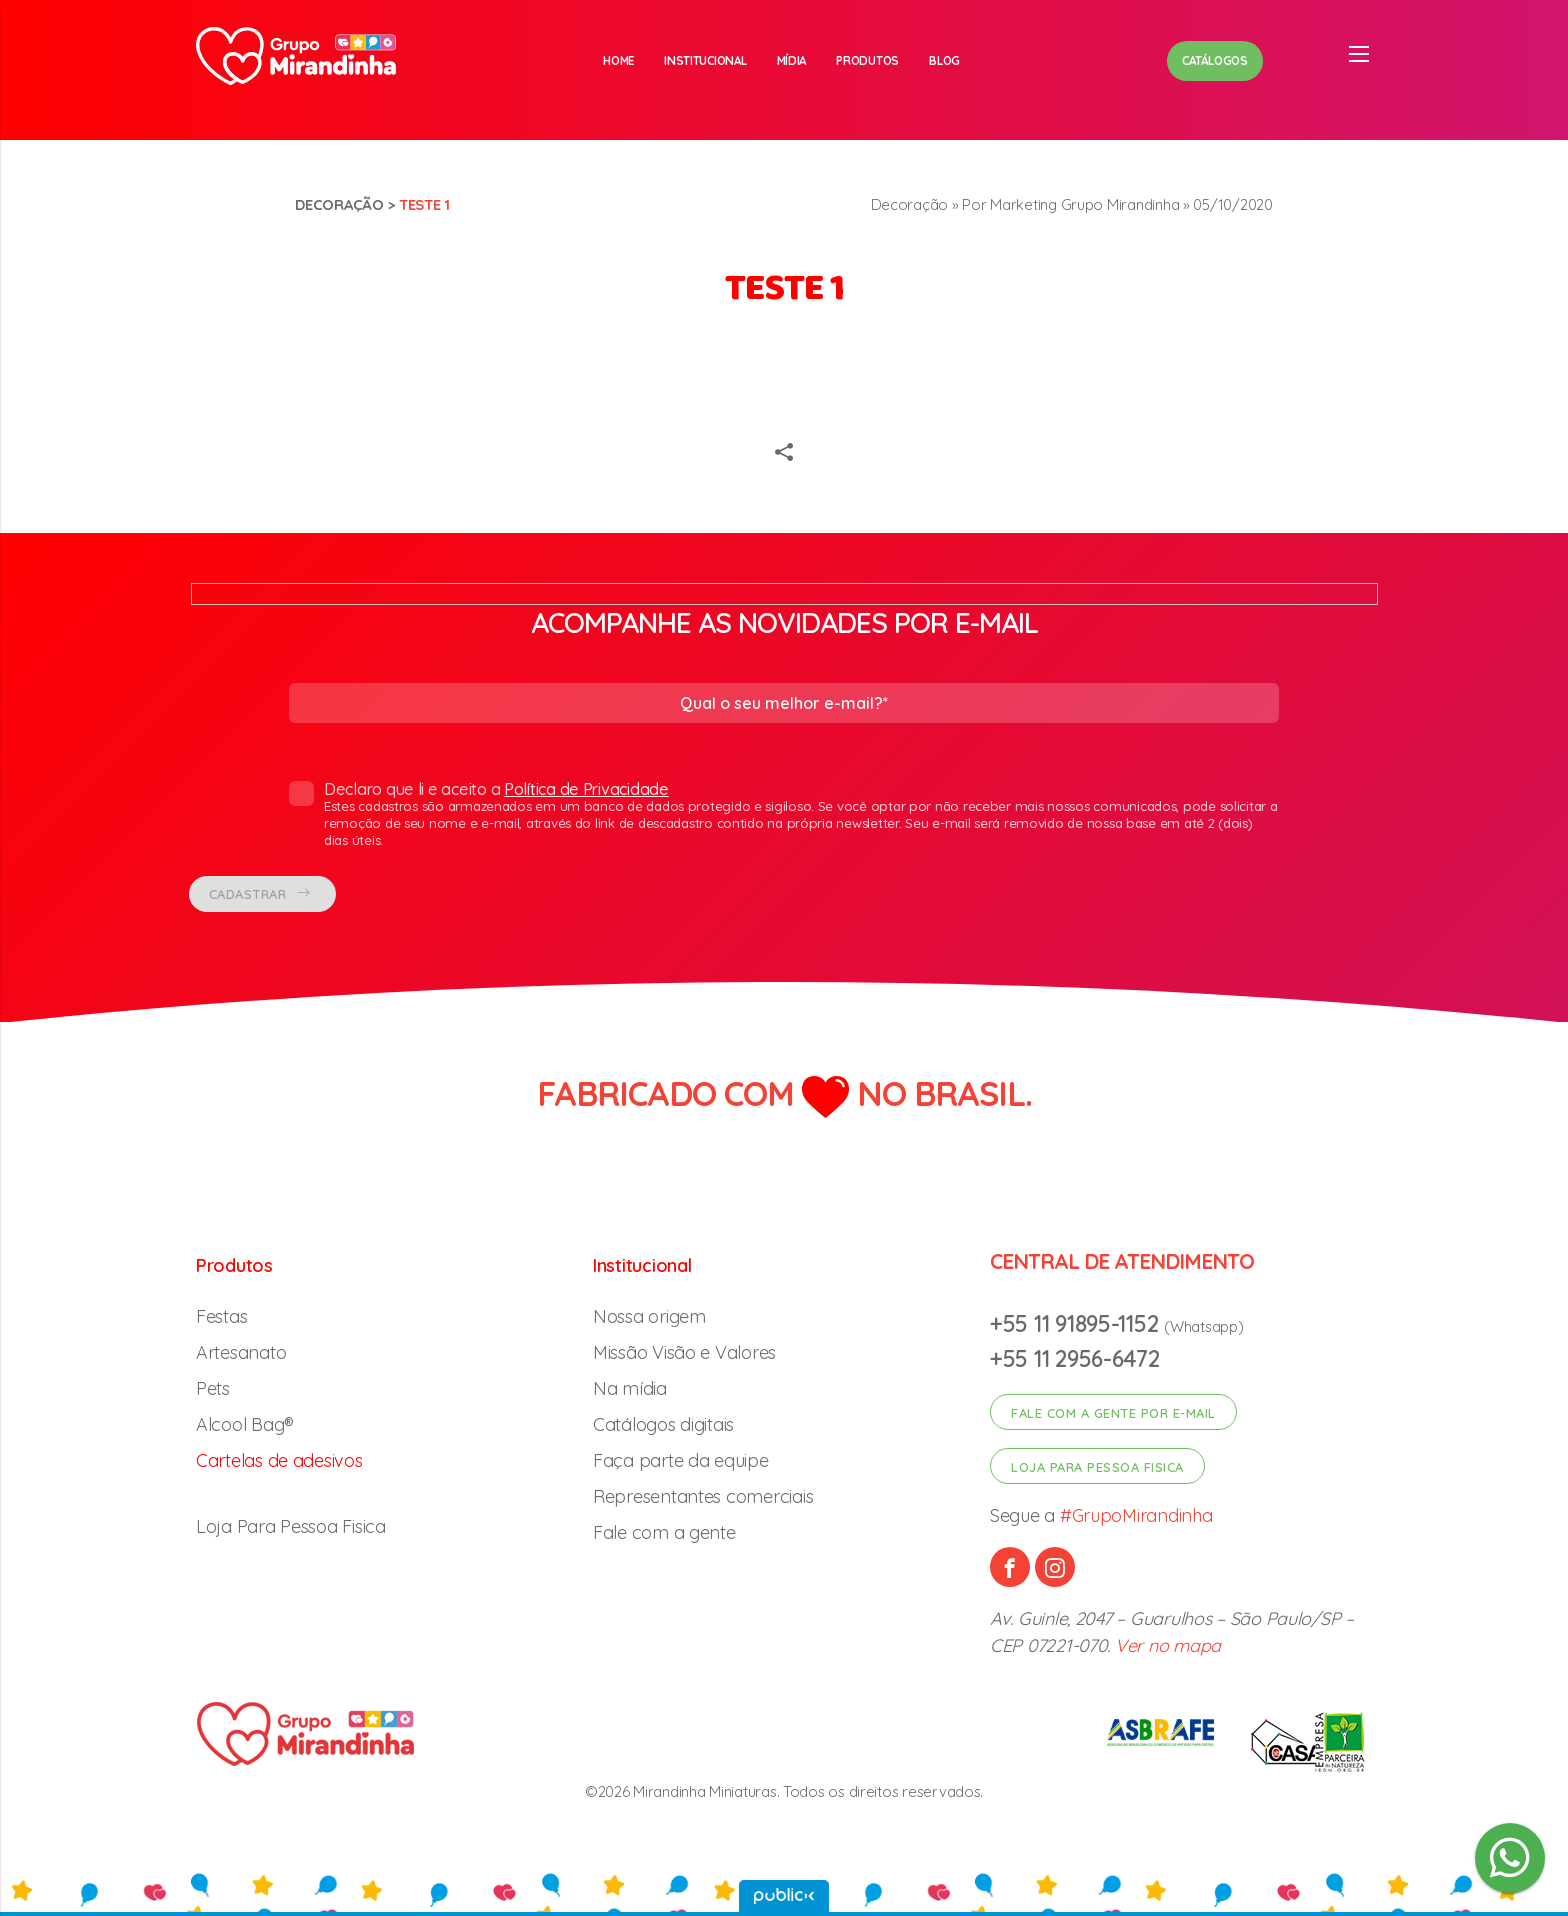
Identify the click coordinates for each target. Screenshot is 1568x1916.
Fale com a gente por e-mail (1113, 1413)
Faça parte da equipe (681, 1460)
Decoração (339, 204)
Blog (944, 60)
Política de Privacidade (586, 789)
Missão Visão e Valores (684, 1352)
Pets (213, 1388)
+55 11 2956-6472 (1075, 1358)
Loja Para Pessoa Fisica (291, 1526)
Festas (221, 1316)
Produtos (867, 60)
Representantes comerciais (703, 1496)
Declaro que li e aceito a (783, 814)
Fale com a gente (664, 1532)
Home (618, 60)
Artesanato (241, 1352)
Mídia (792, 60)
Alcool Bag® (245, 1424)
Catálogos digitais (663, 1424)
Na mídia (630, 1388)
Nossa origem (649, 1316)
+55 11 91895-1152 (1077, 1323)
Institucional (705, 60)
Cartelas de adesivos (279, 1460)
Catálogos (1215, 60)
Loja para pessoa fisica (1097, 1467)
